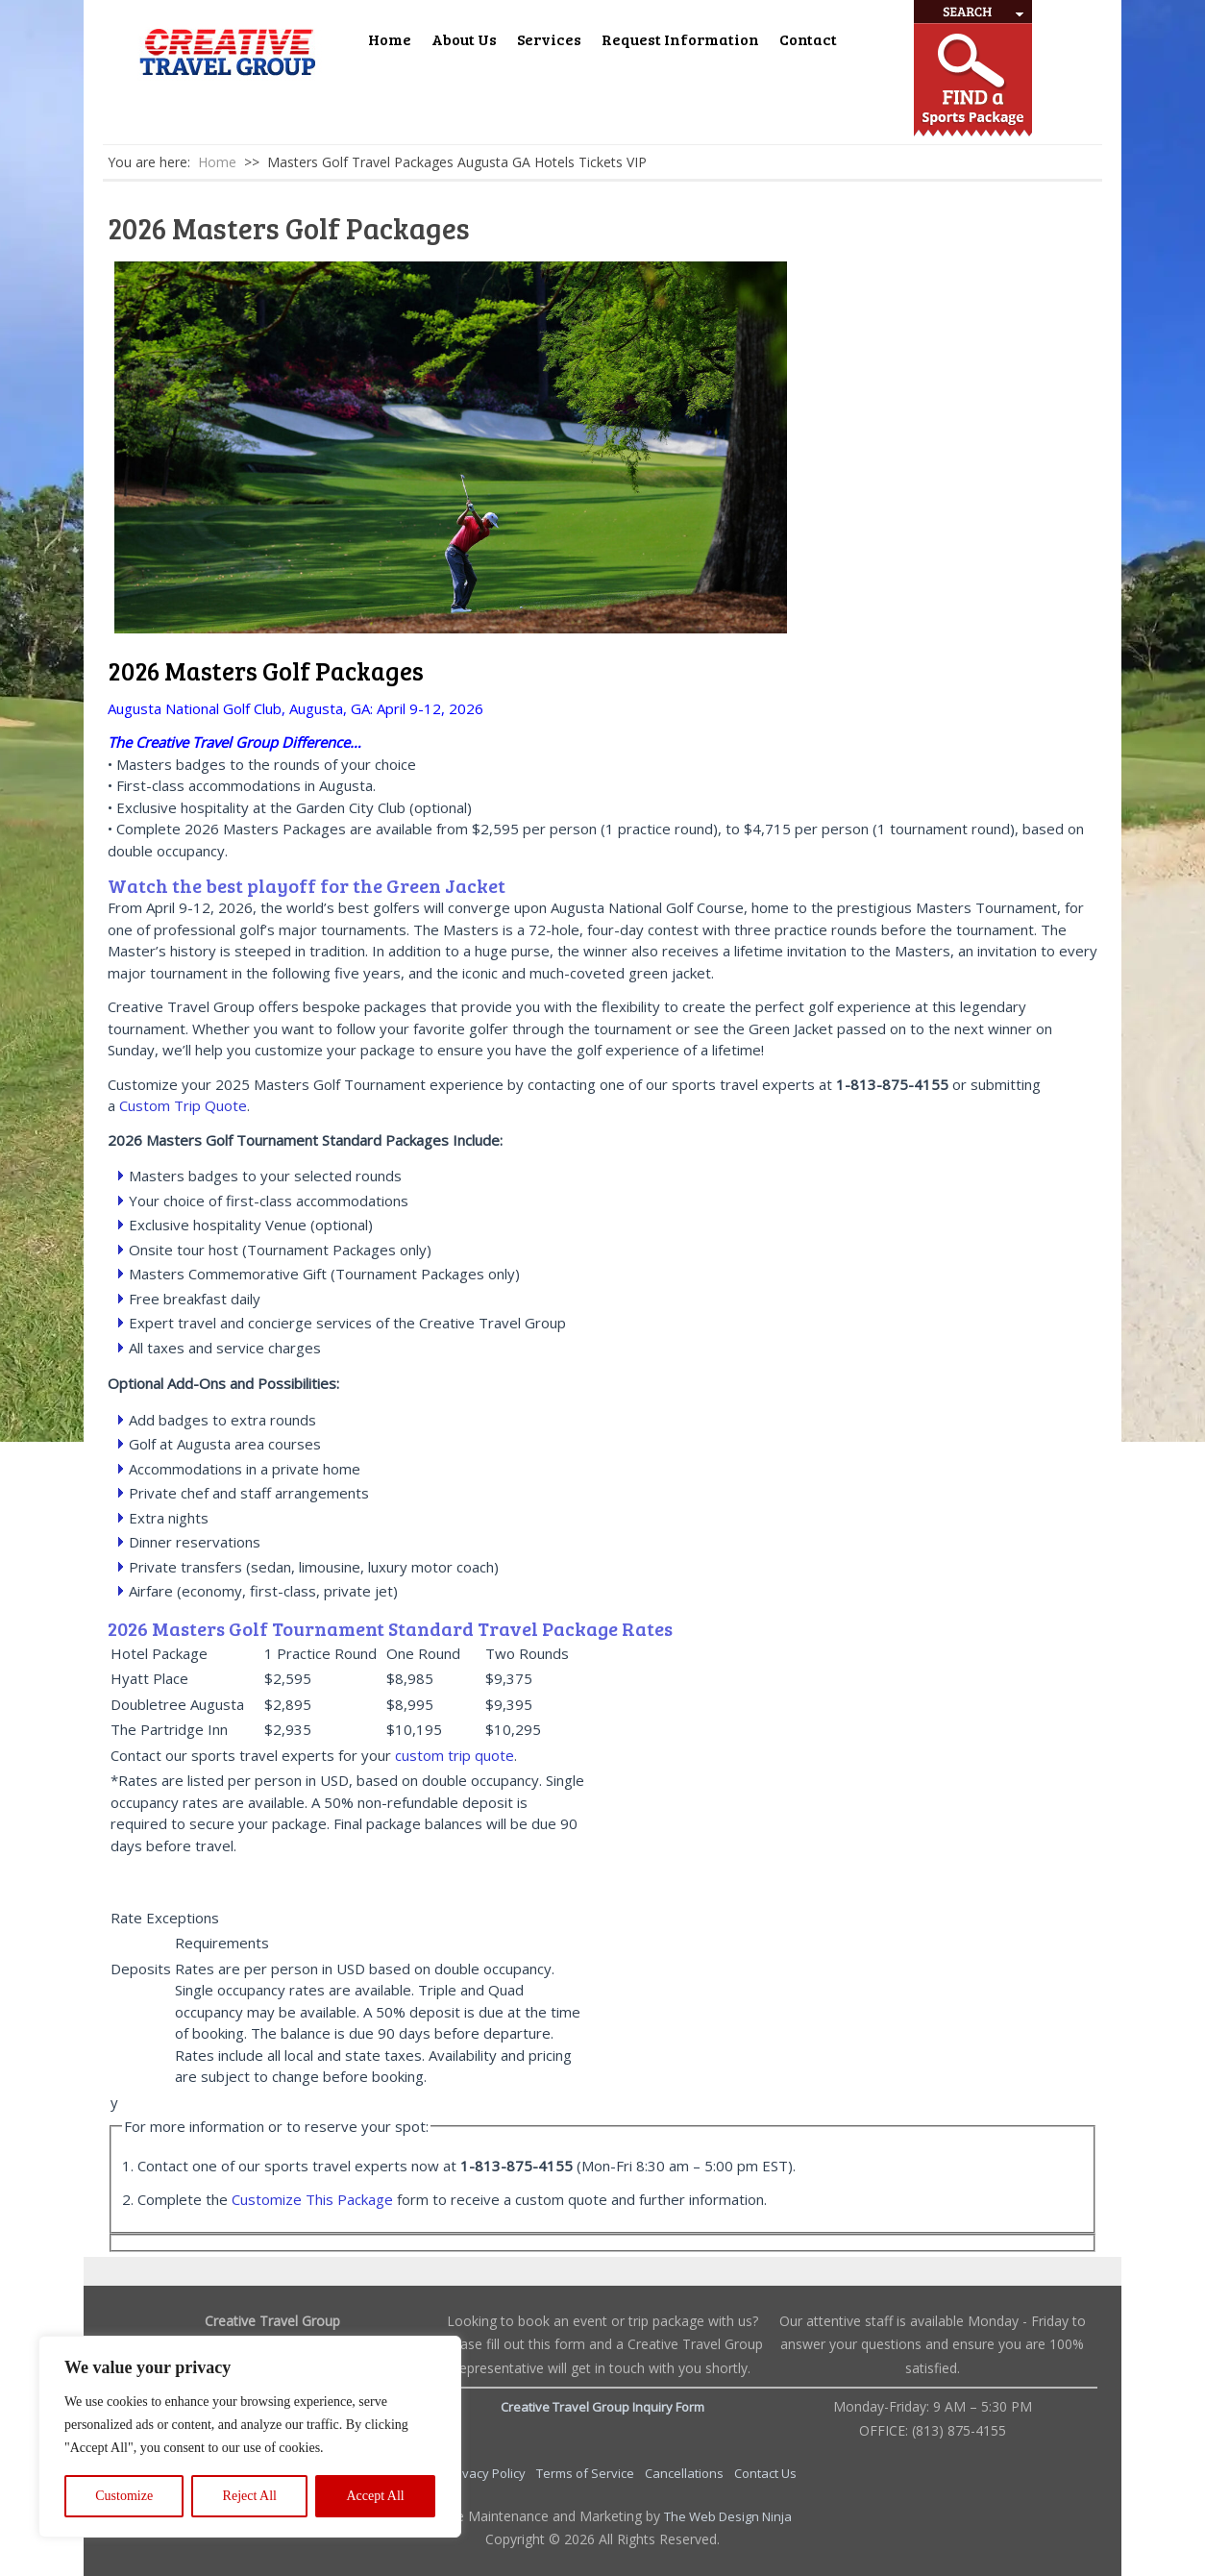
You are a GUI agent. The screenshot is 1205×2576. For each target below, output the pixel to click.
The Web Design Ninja (728, 2516)
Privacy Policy (488, 2473)
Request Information (680, 39)
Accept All (375, 2496)
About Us (464, 39)
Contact (808, 39)
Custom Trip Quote (183, 1105)
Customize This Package (312, 2199)
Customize (124, 2496)
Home (389, 39)
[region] (249, 2437)
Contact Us (765, 2473)
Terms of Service (586, 2473)
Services (549, 39)
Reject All (250, 2496)
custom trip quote (454, 1755)
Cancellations (685, 2473)
